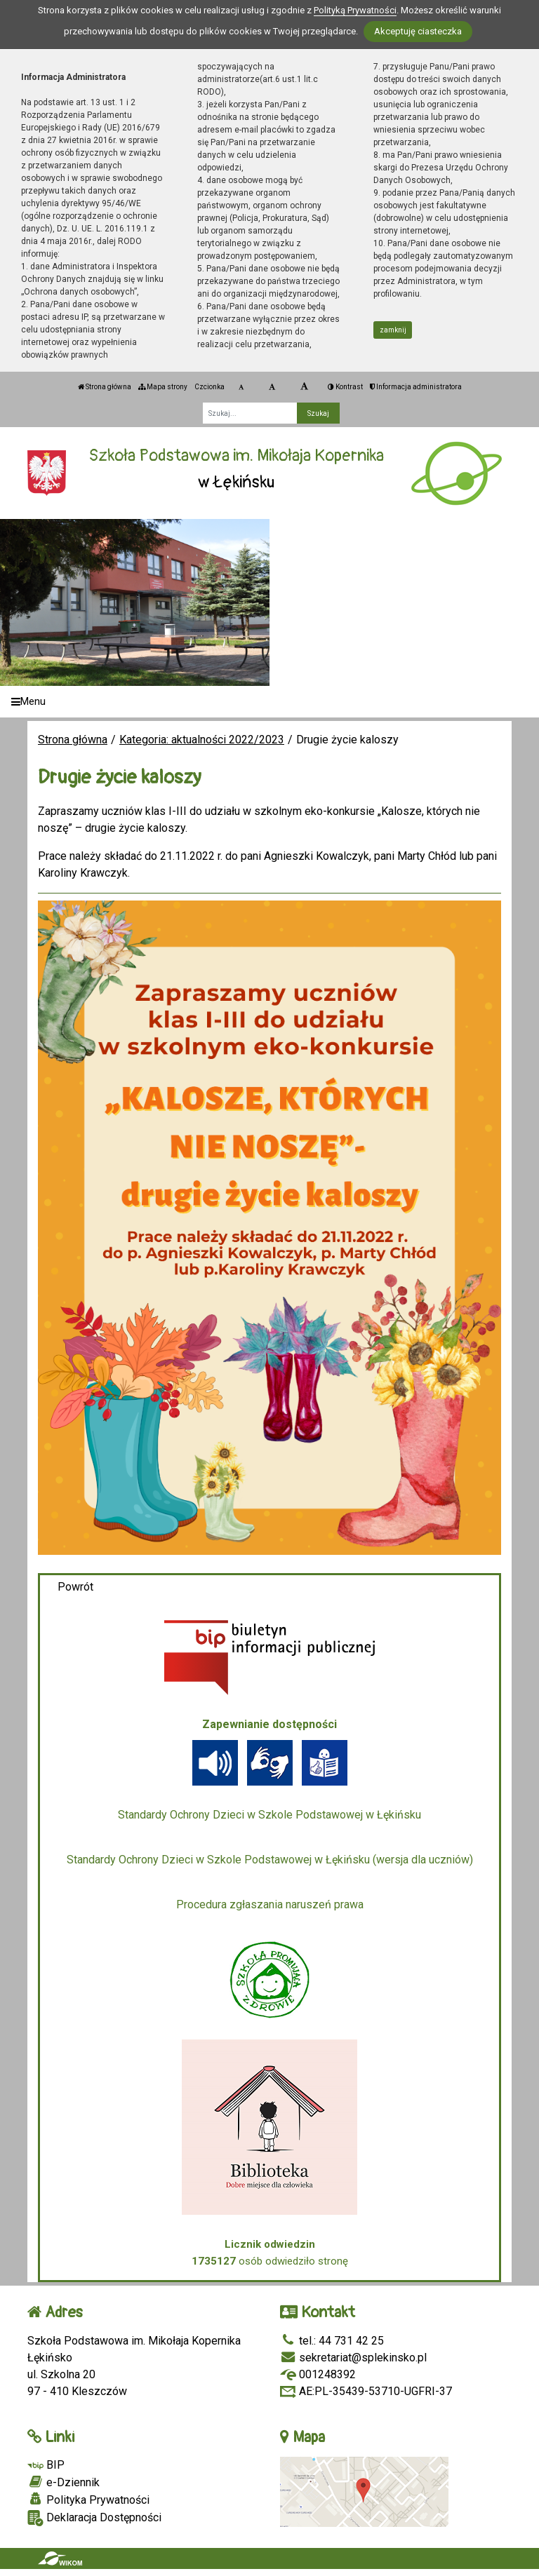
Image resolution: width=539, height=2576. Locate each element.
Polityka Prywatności (88, 2500)
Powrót (75, 1586)
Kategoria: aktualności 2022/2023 (201, 739)
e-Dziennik (63, 2482)
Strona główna (104, 387)
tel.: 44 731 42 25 (332, 2340)
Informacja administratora (416, 387)
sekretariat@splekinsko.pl (353, 2357)
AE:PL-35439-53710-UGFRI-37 (366, 2391)
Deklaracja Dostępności (94, 2518)
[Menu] (269, 701)
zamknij (393, 330)
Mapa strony (162, 387)
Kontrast (345, 387)
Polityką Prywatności (355, 10)
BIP (46, 2465)
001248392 (318, 2374)
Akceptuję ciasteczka (418, 31)
